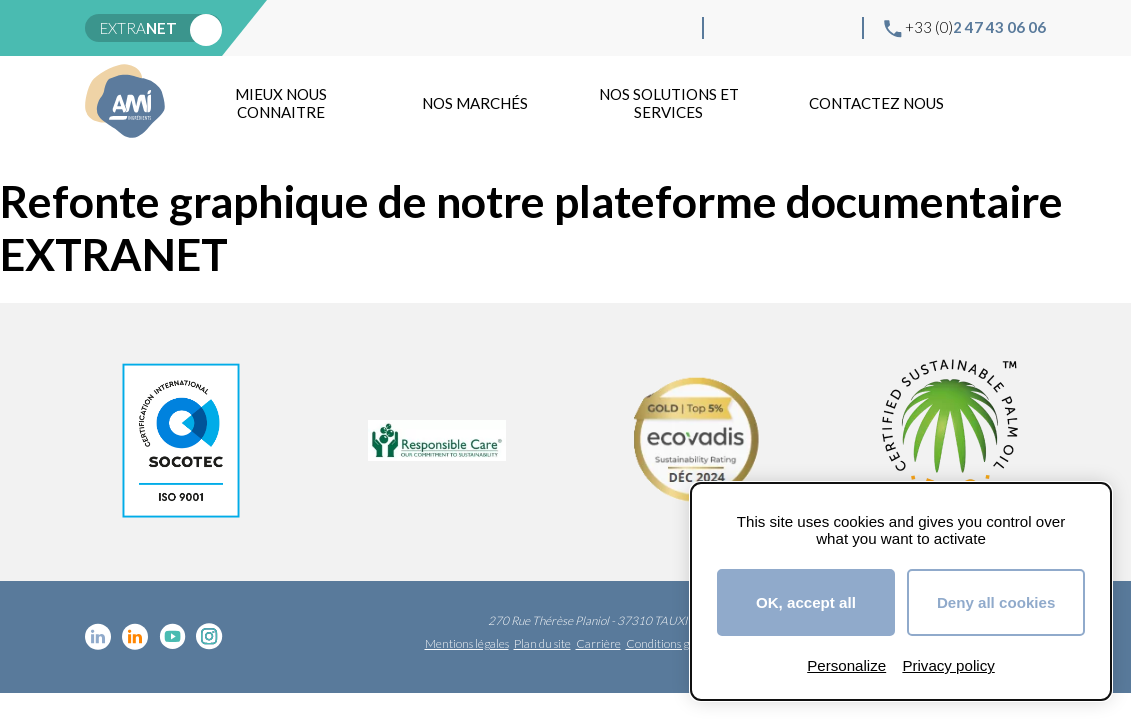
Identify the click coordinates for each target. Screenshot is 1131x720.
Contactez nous (876, 103)
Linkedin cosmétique (735, 28)
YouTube (799, 28)
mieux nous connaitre (281, 103)
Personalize (846, 665)
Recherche (1024, 103)
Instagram (831, 28)
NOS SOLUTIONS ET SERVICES (669, 103)
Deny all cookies (996, 602)
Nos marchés (475, 103)
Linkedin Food (767, 28)
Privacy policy (948, 665)
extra (138, 28)
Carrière (598, 643)
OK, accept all (806, 602)
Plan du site (542, 643)
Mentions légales (467, 643)
